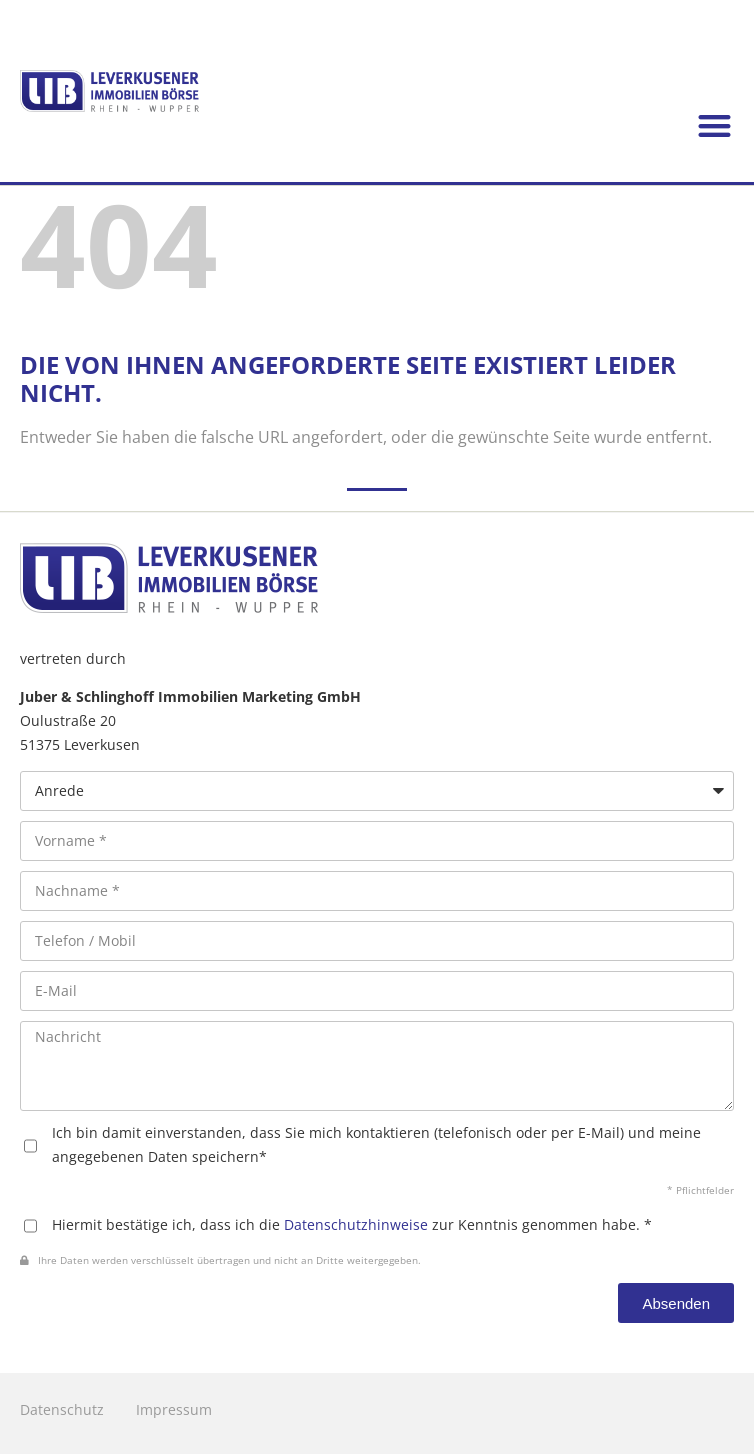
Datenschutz (62, 1409)
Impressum (174, 1409)
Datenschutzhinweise (356, 1224)
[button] (714, 126)
